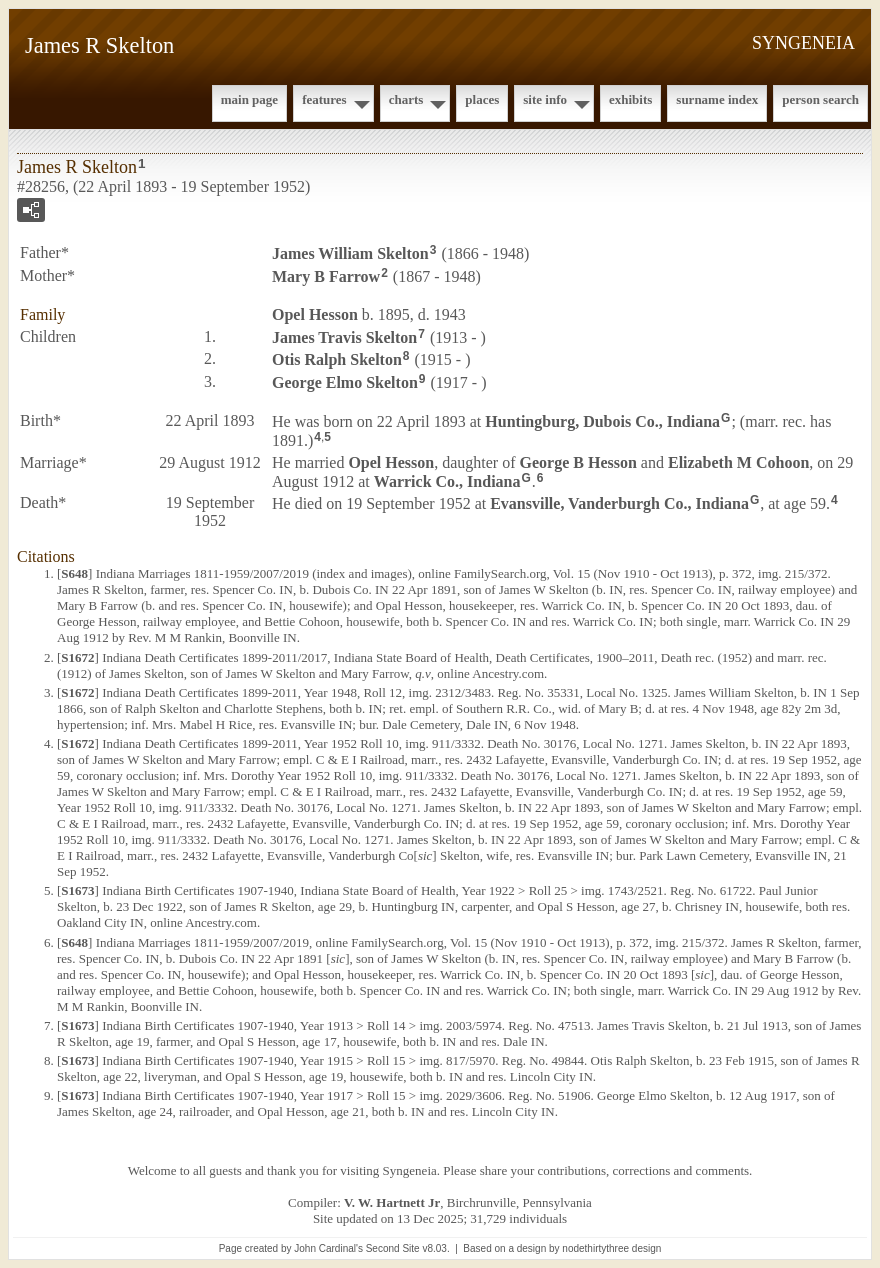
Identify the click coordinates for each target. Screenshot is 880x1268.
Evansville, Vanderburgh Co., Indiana (619, 503)
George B (578, 462)
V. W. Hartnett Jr (392, 1202)
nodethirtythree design (611, 1248)
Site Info (545, 99)
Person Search (820, 99)
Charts (406, 99)
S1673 (77, 890)
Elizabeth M (738, 462)
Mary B (326, 276)
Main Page (249, 99)
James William (350, 253)
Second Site (393, 1248)
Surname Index (717, 99)
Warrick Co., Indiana (447, 480)
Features (324, 99)
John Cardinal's (328, 1248)
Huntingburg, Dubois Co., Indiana (602, 421)
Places (482, 99)
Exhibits (630, 99)
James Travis (344, 336)
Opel (315, 314)
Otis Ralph (337, 359)
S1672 (77, 657)
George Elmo (345, 382)
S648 (74, 573)
